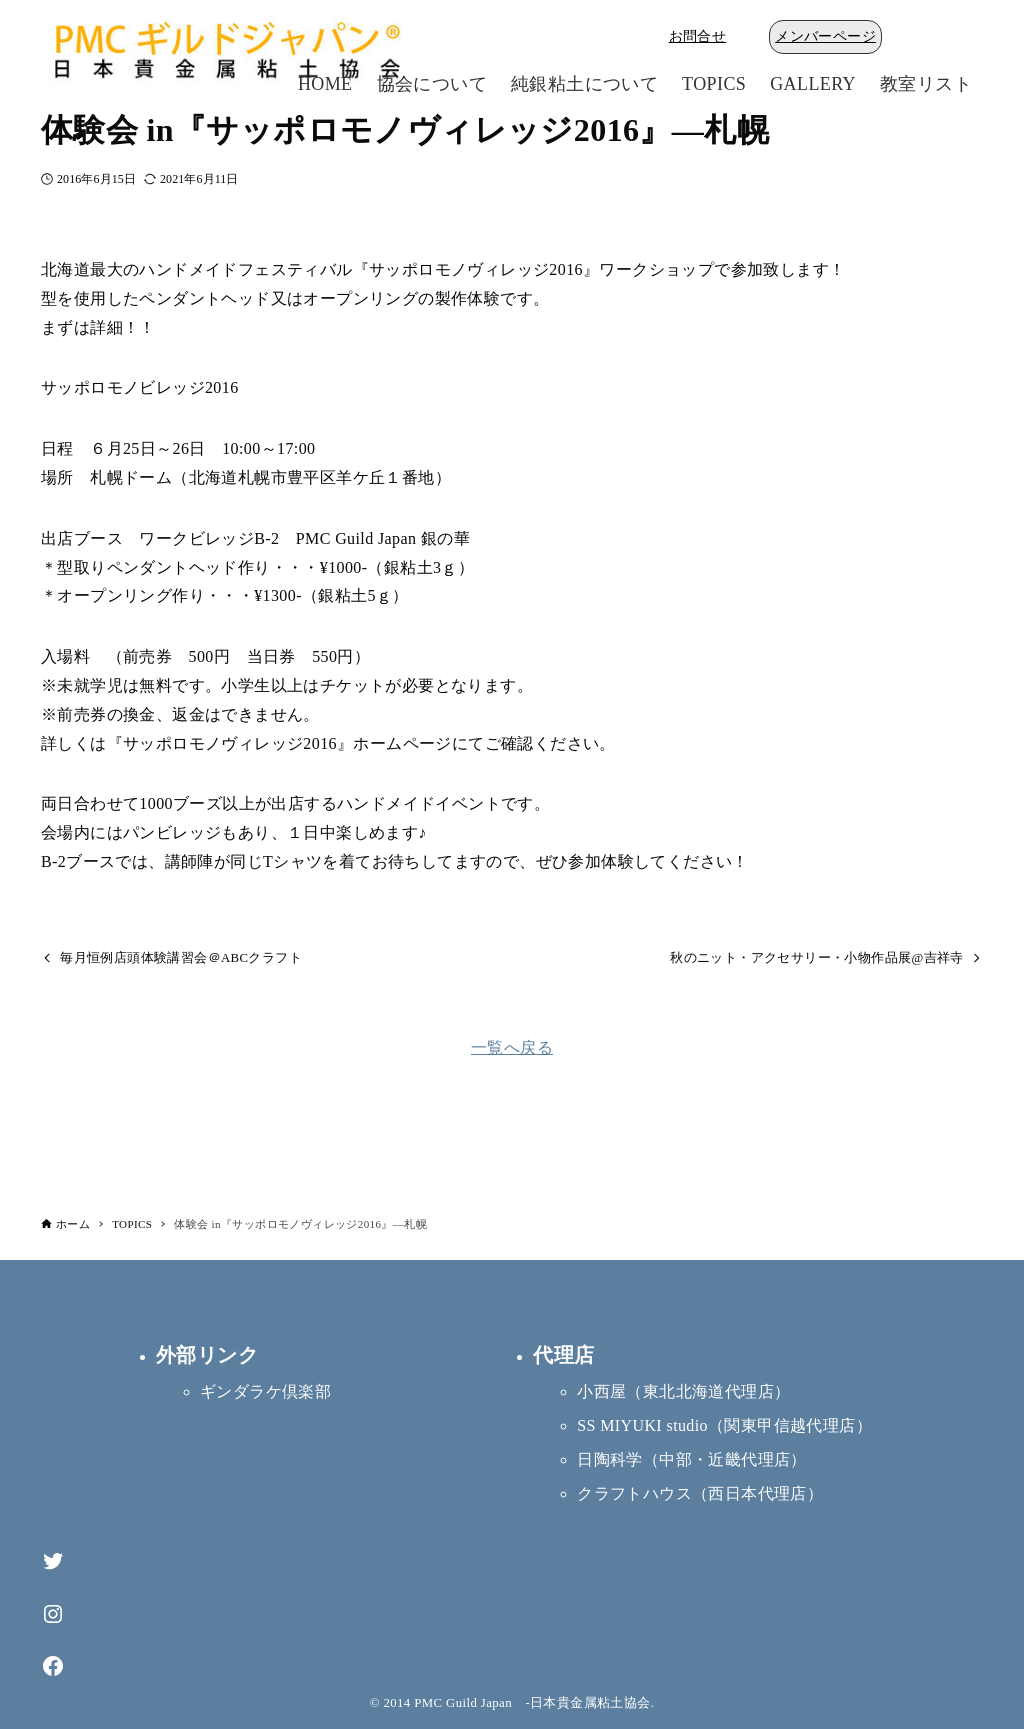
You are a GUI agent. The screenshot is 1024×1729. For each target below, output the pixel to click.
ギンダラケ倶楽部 (265, 1391)
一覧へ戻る (512, 1047)
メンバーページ (825, 36)
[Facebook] (53, 1666)
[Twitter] (53, 1561)
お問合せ (698, 36)
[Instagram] (53, 1614)
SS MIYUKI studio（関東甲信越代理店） (724, 1425)
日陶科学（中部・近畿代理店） (692, 1459)
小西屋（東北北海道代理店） (683, 1391)
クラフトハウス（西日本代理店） (700, 1493)
